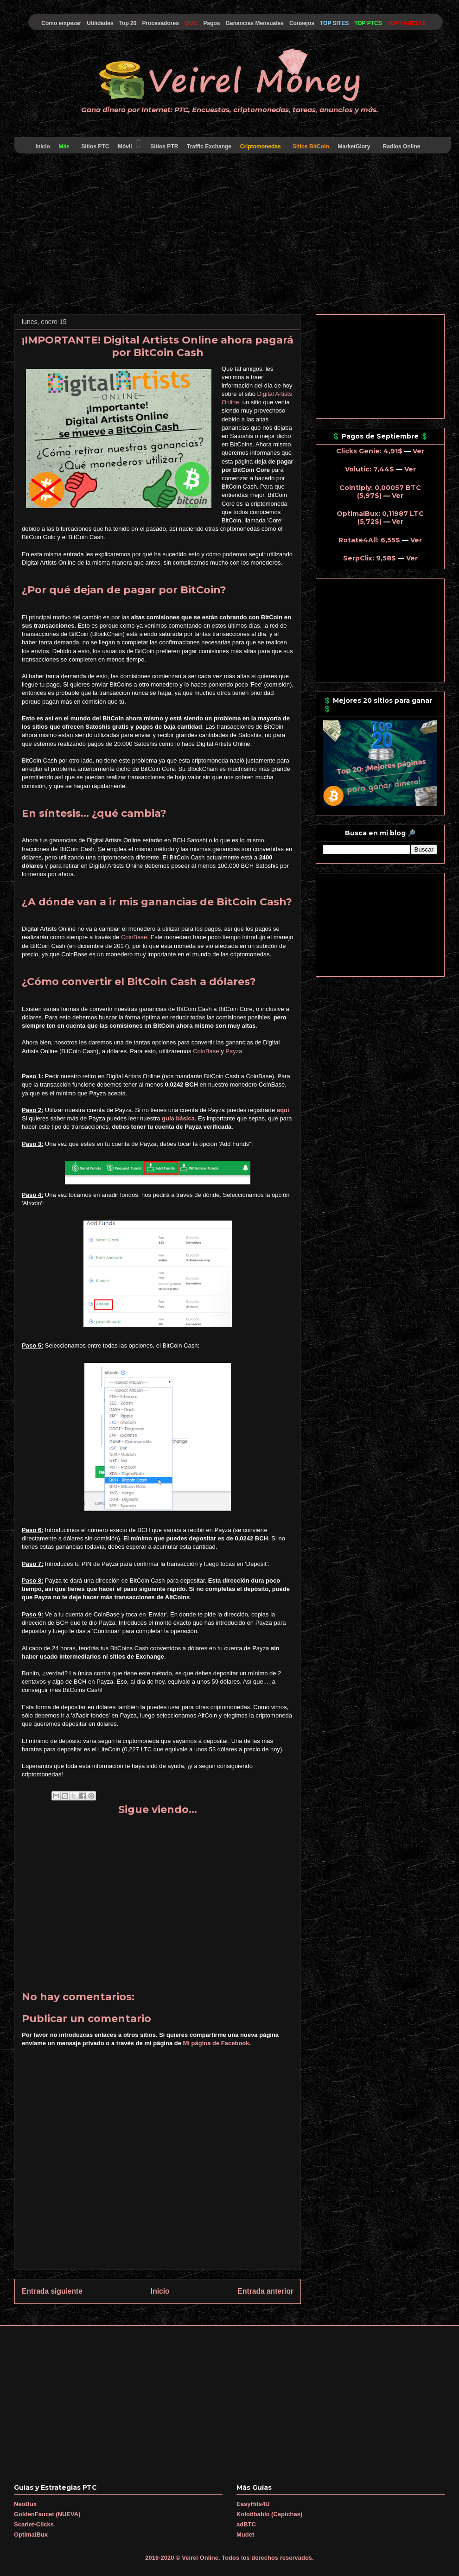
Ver (418, 451)
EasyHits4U (253, 2503)
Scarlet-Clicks (34, 2524)
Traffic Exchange (209, 146)
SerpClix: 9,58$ (369, 558)
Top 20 (128, 23)
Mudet (245, 2534)
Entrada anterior (265, 2291)
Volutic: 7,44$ (369, 469)
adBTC (246, 2524)
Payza (233, 1051)
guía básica (178, 1118)
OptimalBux (31, 2534)
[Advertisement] (229, 235)
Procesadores (160, 23)
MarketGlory (354, 146)
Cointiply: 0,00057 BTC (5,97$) (380, 491)
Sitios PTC (95, 146)
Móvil (129, 144)
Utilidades (100, 23)
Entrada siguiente (52, 2291)
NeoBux (25, 2503)
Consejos (301, 23)
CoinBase (134, 937)
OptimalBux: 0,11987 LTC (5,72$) (380, 517)
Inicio (42, 146)
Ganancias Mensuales (255, 23)
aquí (283, 1110)
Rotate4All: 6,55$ (369, 540)
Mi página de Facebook (216, 2043)
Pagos (211, 23)
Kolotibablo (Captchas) (269, 2514)
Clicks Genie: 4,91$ (369, 451)
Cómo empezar (61, 23)
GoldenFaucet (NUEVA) (47, 2514)
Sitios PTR (164, 146)
